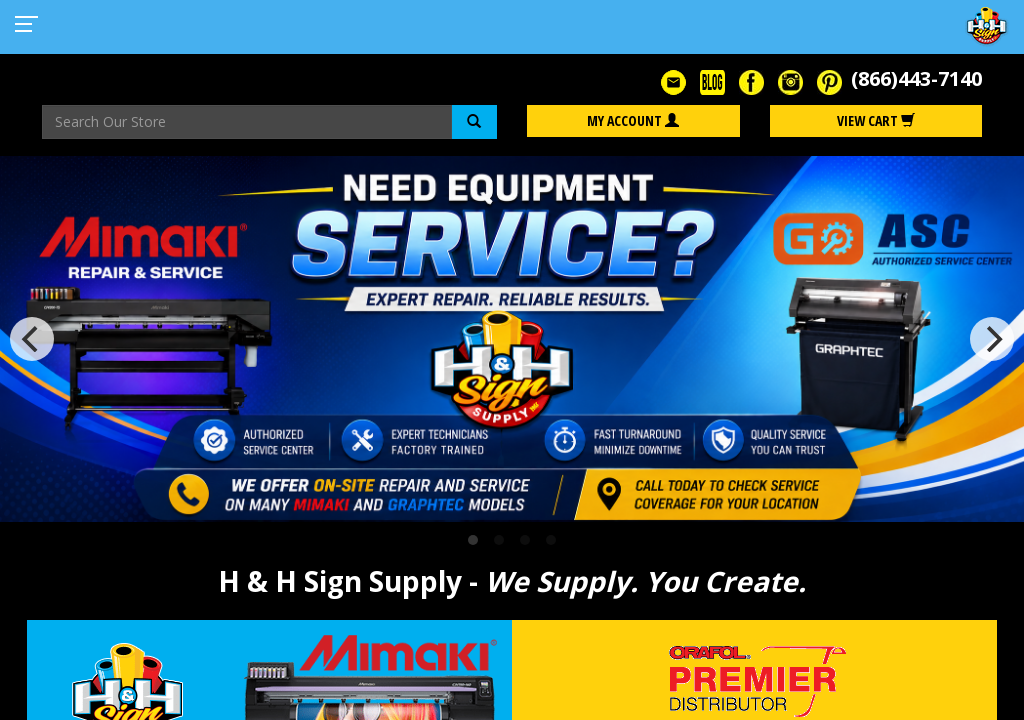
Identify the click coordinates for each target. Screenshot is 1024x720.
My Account (633, 120)
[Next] (992, 339)
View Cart (876, 120)
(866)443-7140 (916, 78)
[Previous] (32, 339)
